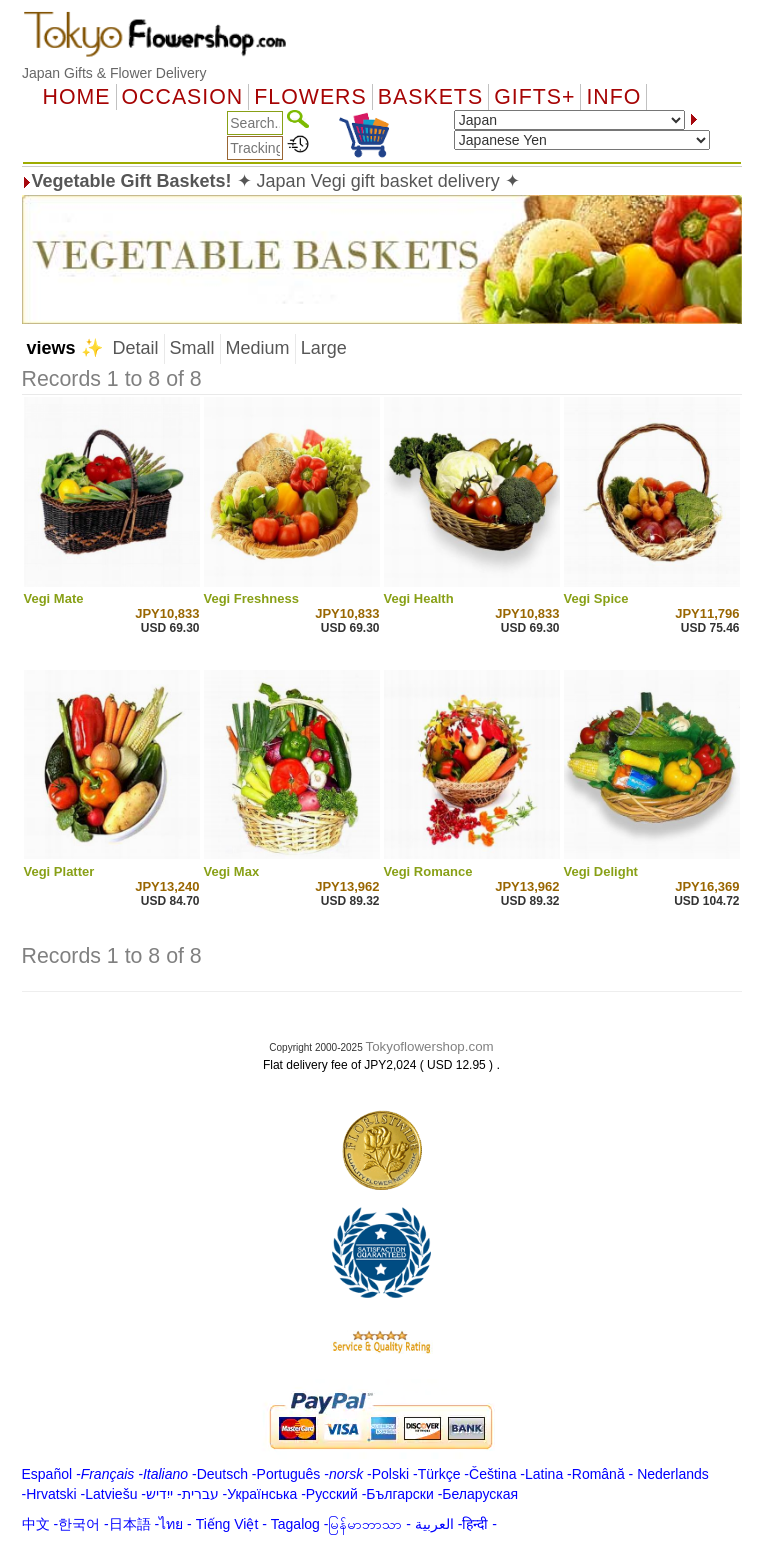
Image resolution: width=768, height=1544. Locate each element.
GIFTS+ (534, 97)
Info (613, 97)
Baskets (430, 97)
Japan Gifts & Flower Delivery (114, 73)
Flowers (310, 97)
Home (77, 97)
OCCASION (183, 97)
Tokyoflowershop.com (430, 1046)
